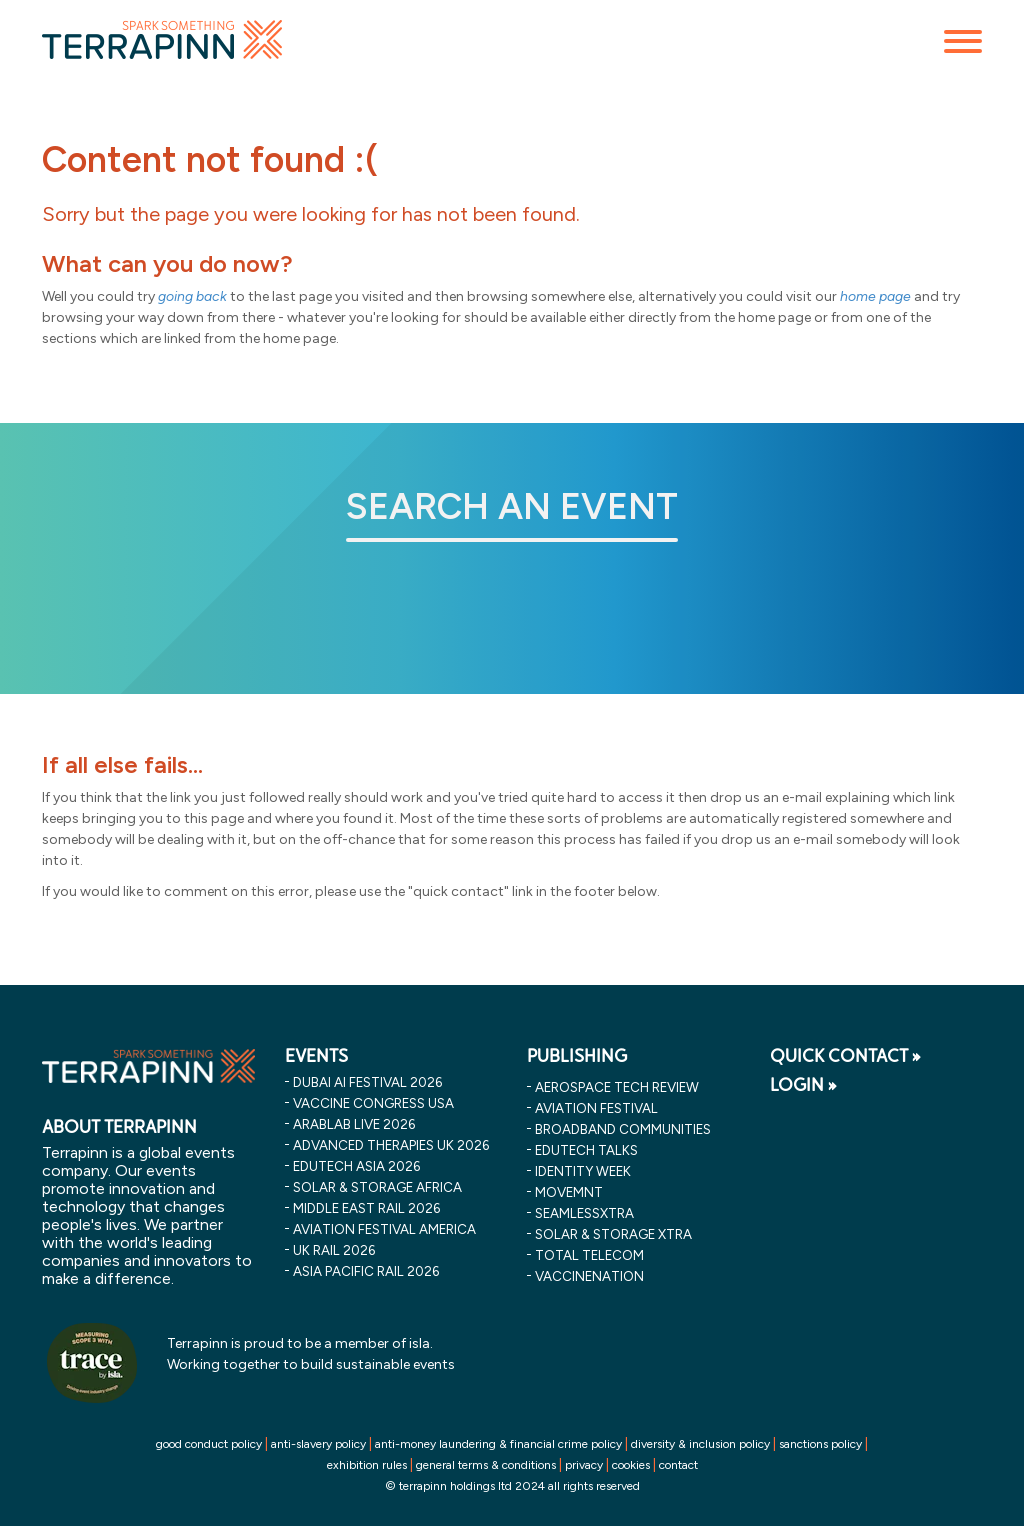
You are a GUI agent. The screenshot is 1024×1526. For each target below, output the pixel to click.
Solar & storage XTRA (613, 1234)
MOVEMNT (569, 1192)
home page (875, 296)
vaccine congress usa (373, 1103)
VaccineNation (589, 1276)
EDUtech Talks (586, 1150)
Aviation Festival (596, 1108)
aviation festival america (384, 1229)
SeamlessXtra (584, 1213)
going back (192, 296)
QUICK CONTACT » (845, 1056)
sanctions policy (820, 1444)
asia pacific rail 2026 (366, 1271)
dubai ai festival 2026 (367, 1082)
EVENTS (316, 1056)
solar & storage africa (377, 1187)
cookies (631, 1465)
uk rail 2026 (334, 1250)
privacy (584, 1465)
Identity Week (583, 1171)
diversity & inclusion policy (700, 1444)
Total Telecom (589, 1255)
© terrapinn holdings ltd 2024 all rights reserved (512, 1486)
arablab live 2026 (354, 1124)
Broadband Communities (623, 1129)
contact (678, 1465)
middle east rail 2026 (366, 1208)
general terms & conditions (486, 1465)
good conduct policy (209, 1444)
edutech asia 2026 (356, 1166)
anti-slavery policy (318, 1444)
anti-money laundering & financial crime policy (498, 1444)
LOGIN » (803, 1085)
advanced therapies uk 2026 (391, 1145)
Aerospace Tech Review (617, 1087)
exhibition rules (367, 1465)
